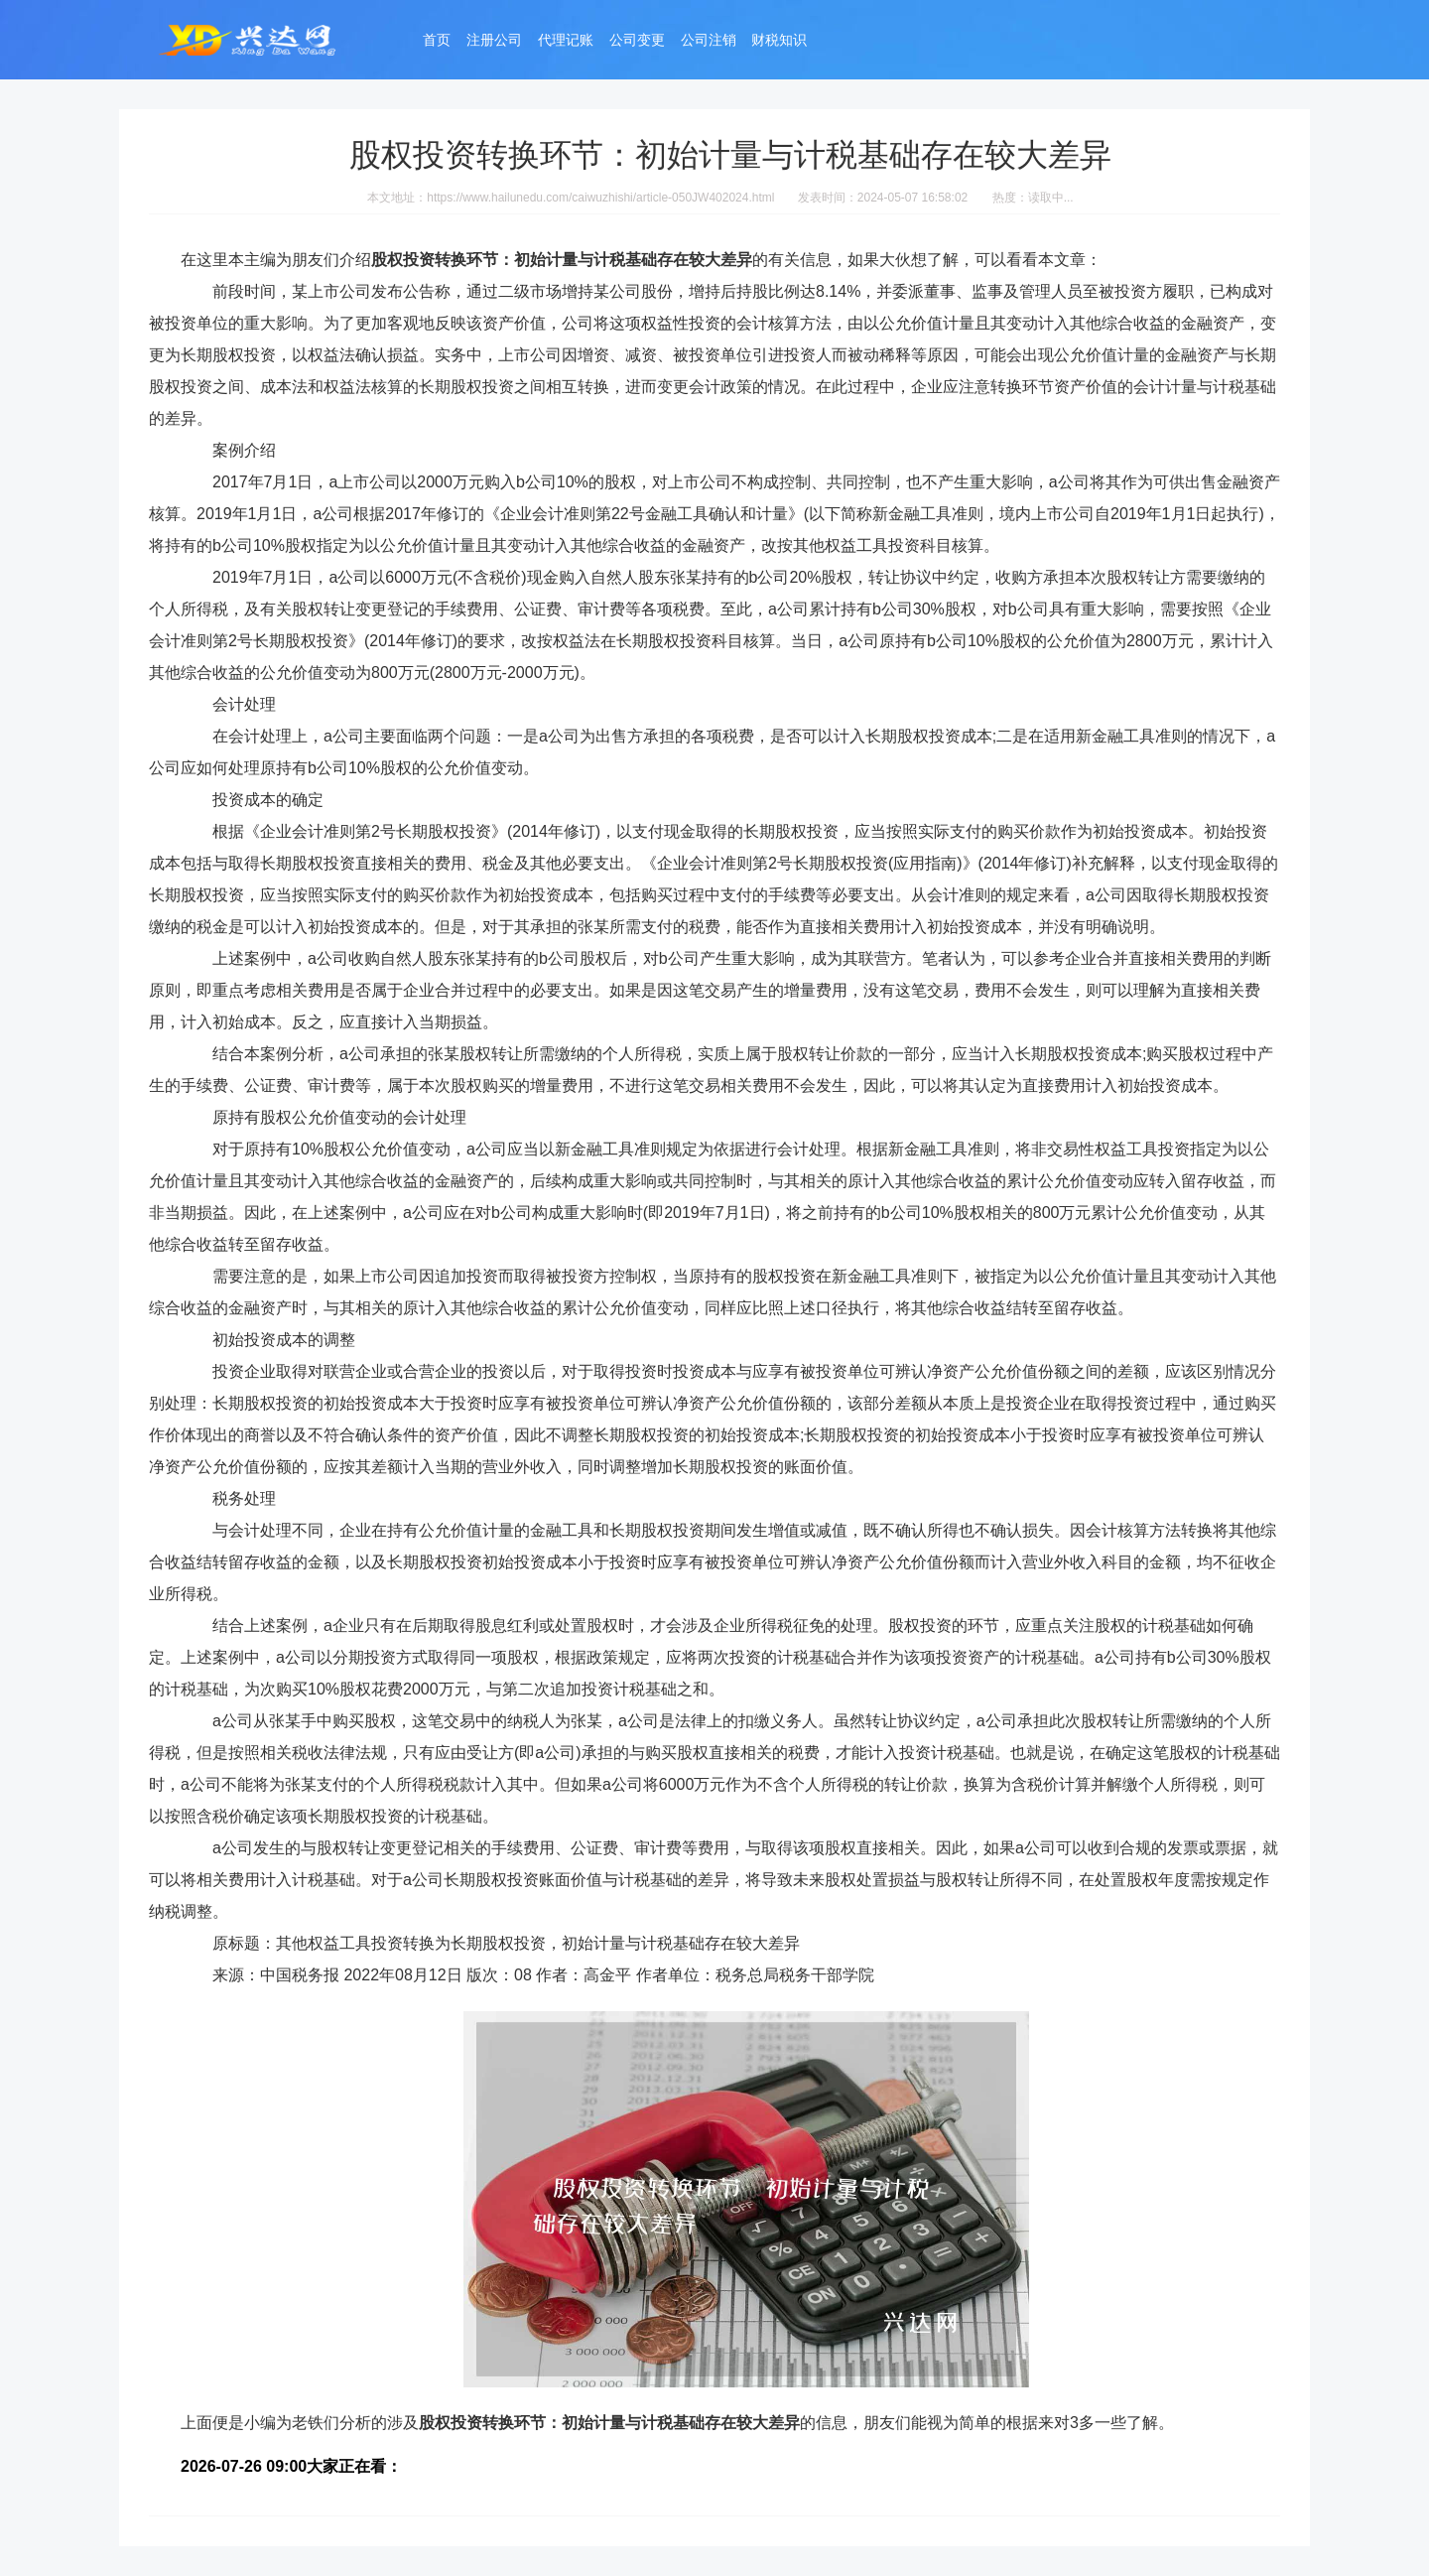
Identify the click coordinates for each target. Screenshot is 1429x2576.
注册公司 (494, 42)
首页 (437, 42)
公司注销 (708, 42)
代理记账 (565, 42)
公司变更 (637, 42)
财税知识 (779, 42)
